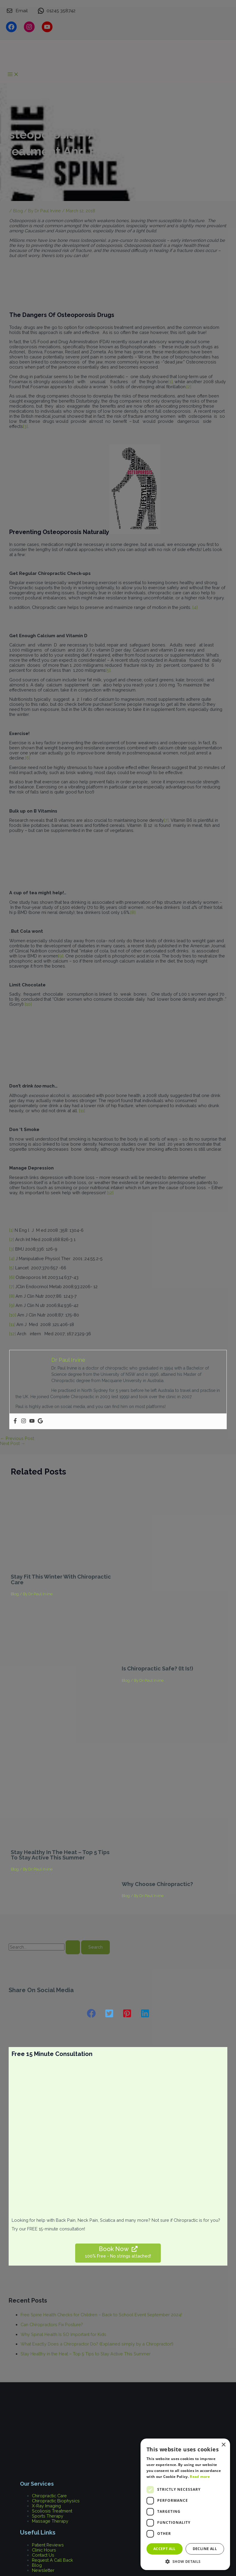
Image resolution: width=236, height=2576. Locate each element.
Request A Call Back (52, 2560)
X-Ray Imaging (46, 2505)
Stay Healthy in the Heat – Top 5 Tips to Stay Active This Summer (60, 1855)
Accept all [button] (164, 2548)
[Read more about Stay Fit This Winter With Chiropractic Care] (62, 1566)
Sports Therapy (47, 2515)
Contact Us (43, 2555)
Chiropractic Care (49, 2495)
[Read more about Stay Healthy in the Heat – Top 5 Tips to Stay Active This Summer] (62, 1841)
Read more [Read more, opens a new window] (200, 2476)
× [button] (223, 2445)
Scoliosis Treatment (52, 2510)
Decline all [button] (205, 2548)
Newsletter (43, 2570)
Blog (15, 1594)
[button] (91, 2013)
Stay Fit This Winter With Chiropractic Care (61, 1579)
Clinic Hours (44, 2549)
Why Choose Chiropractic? (157, 1884)
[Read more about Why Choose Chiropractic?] (173, 1873)
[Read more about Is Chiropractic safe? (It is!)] (173, 1658)
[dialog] (185, 2504)
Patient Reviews (48, 2544)
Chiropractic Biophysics (56, 2500)
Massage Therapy (50, 2521)
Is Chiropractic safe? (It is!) (157, 1668)
